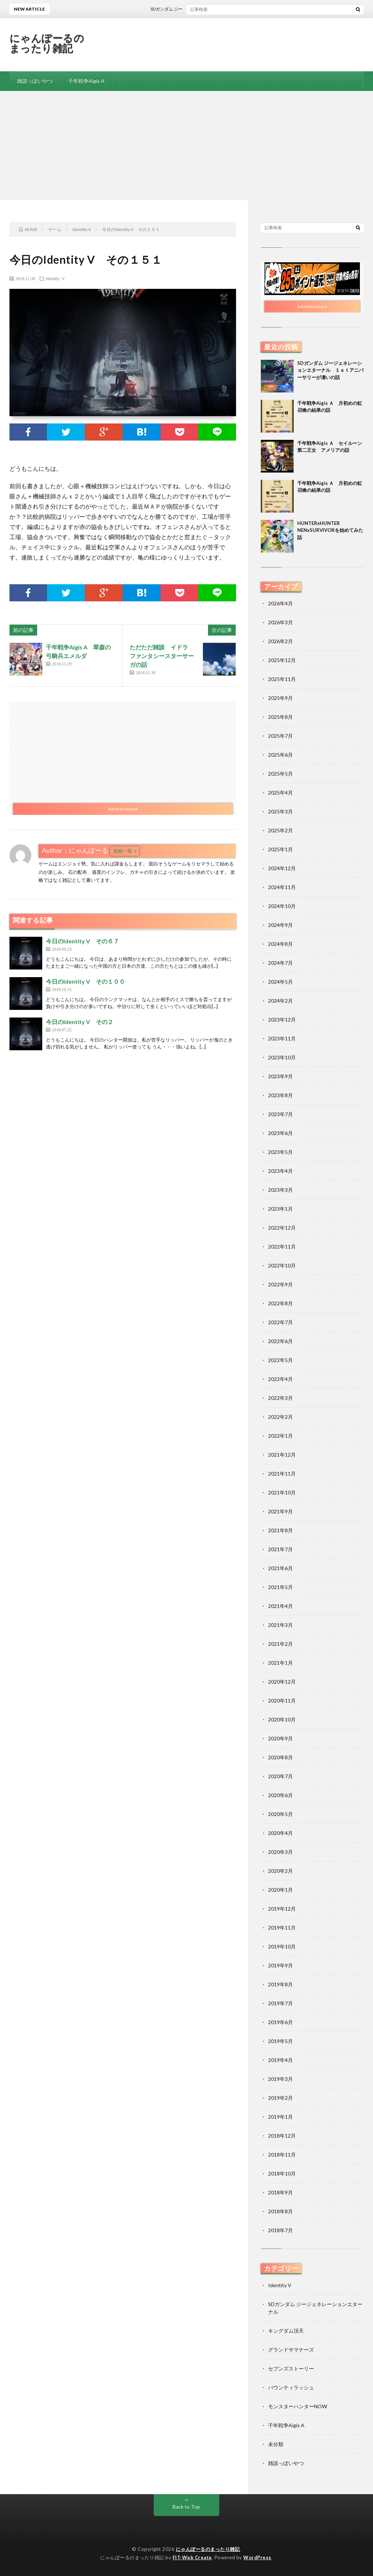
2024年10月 (282, 906)
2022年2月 (280, 1417)
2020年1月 (280, 1890)
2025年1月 (280, 849)
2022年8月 (280, 1303)
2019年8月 (280, 1984)
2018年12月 (282, 2136)
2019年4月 (280, 2060)
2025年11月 (282, 679)
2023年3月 (280, 1190)
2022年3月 (280, 1398)
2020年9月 (280, 1738)
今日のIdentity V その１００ (85, 981)
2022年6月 (280, 1341)
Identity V (55, 278)
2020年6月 (280, 1795)
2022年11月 (282, 1246)
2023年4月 (280, 1171)
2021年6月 (280, 1568)
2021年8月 (280, 1530)
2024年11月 (282, 887)
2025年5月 (280, 774)
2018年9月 (280, 2192)
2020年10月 (282, 1719)
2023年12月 (282, 1019)
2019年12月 (282, 1909)
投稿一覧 (122, 851)
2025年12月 (282, 660)
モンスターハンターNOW (297, 2406)
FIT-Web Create (192, 2557)
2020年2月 (280, 1871)
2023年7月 (280, 1114)
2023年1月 (280, 1209)
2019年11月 (282, 1927)
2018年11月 (282, 2154)
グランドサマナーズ (291, 2349)
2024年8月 (280, 944)
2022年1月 (280, 1436)
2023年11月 (282, 1038)
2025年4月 (280, 792)
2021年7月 (280, 1549)
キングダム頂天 (286, 2331)
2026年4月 (280, 603)
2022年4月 (280, 1379)
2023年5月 (280, 1152)
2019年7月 (280, 2003)
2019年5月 (280, 2041)
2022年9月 (280, 1284)
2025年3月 (280, 811)
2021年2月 (280, 1644)
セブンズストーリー (291, 2368)
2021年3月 (280, 1625)
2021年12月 (282, 1455)
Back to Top (186, 2507)
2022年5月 (280, 1360)
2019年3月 (280, 2079)
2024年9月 (280, 925)
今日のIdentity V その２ (79, 1021)
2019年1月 (280, 2117)
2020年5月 (280, 1814)
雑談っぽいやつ (35, 81)
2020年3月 (280, 1852)
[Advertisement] (186, 145)
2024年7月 (280, 963)
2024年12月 (282, 868)
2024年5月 (280, 982)
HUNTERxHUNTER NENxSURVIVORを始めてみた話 (330, 530)
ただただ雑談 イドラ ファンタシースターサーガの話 (162, 656)
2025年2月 (280, 830)
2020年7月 (280, 1776)
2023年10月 (282, 1057)
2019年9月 (280, 1965)
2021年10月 (282, 1492)
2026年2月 (280, 641)
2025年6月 (280, 755)
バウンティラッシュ (291, 2387)
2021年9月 (280, 1511)
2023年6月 (280, 1133)
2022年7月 (280, 1322)
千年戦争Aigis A (86, 81)
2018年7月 (280, 2230)
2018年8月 (280, 2211)
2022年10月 (282, 1265)
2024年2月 (280, 1001)
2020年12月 (282, 1682)
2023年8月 (280, 1095)
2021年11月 (282, 1473)
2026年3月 (280, 622)
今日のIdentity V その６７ (82, 940)
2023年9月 (280, 1076)
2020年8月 (280, 1757)
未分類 (275, 2444)
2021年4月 (280, 1606)
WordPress (257, 2557)
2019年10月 (282, 1946)
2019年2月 (280, 2098)
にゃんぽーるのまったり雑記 (47, 43)
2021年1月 (280, 1663)
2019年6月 (280, 2022)
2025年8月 (280, 717)
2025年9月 (280, 698)
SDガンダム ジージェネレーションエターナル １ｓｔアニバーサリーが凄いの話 (330, 370)
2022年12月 (282, 1228)
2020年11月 (282, 1700)
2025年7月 (280, 736)
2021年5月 (280, 1587)
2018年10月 (282, 2173)
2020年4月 (280, 1833)
